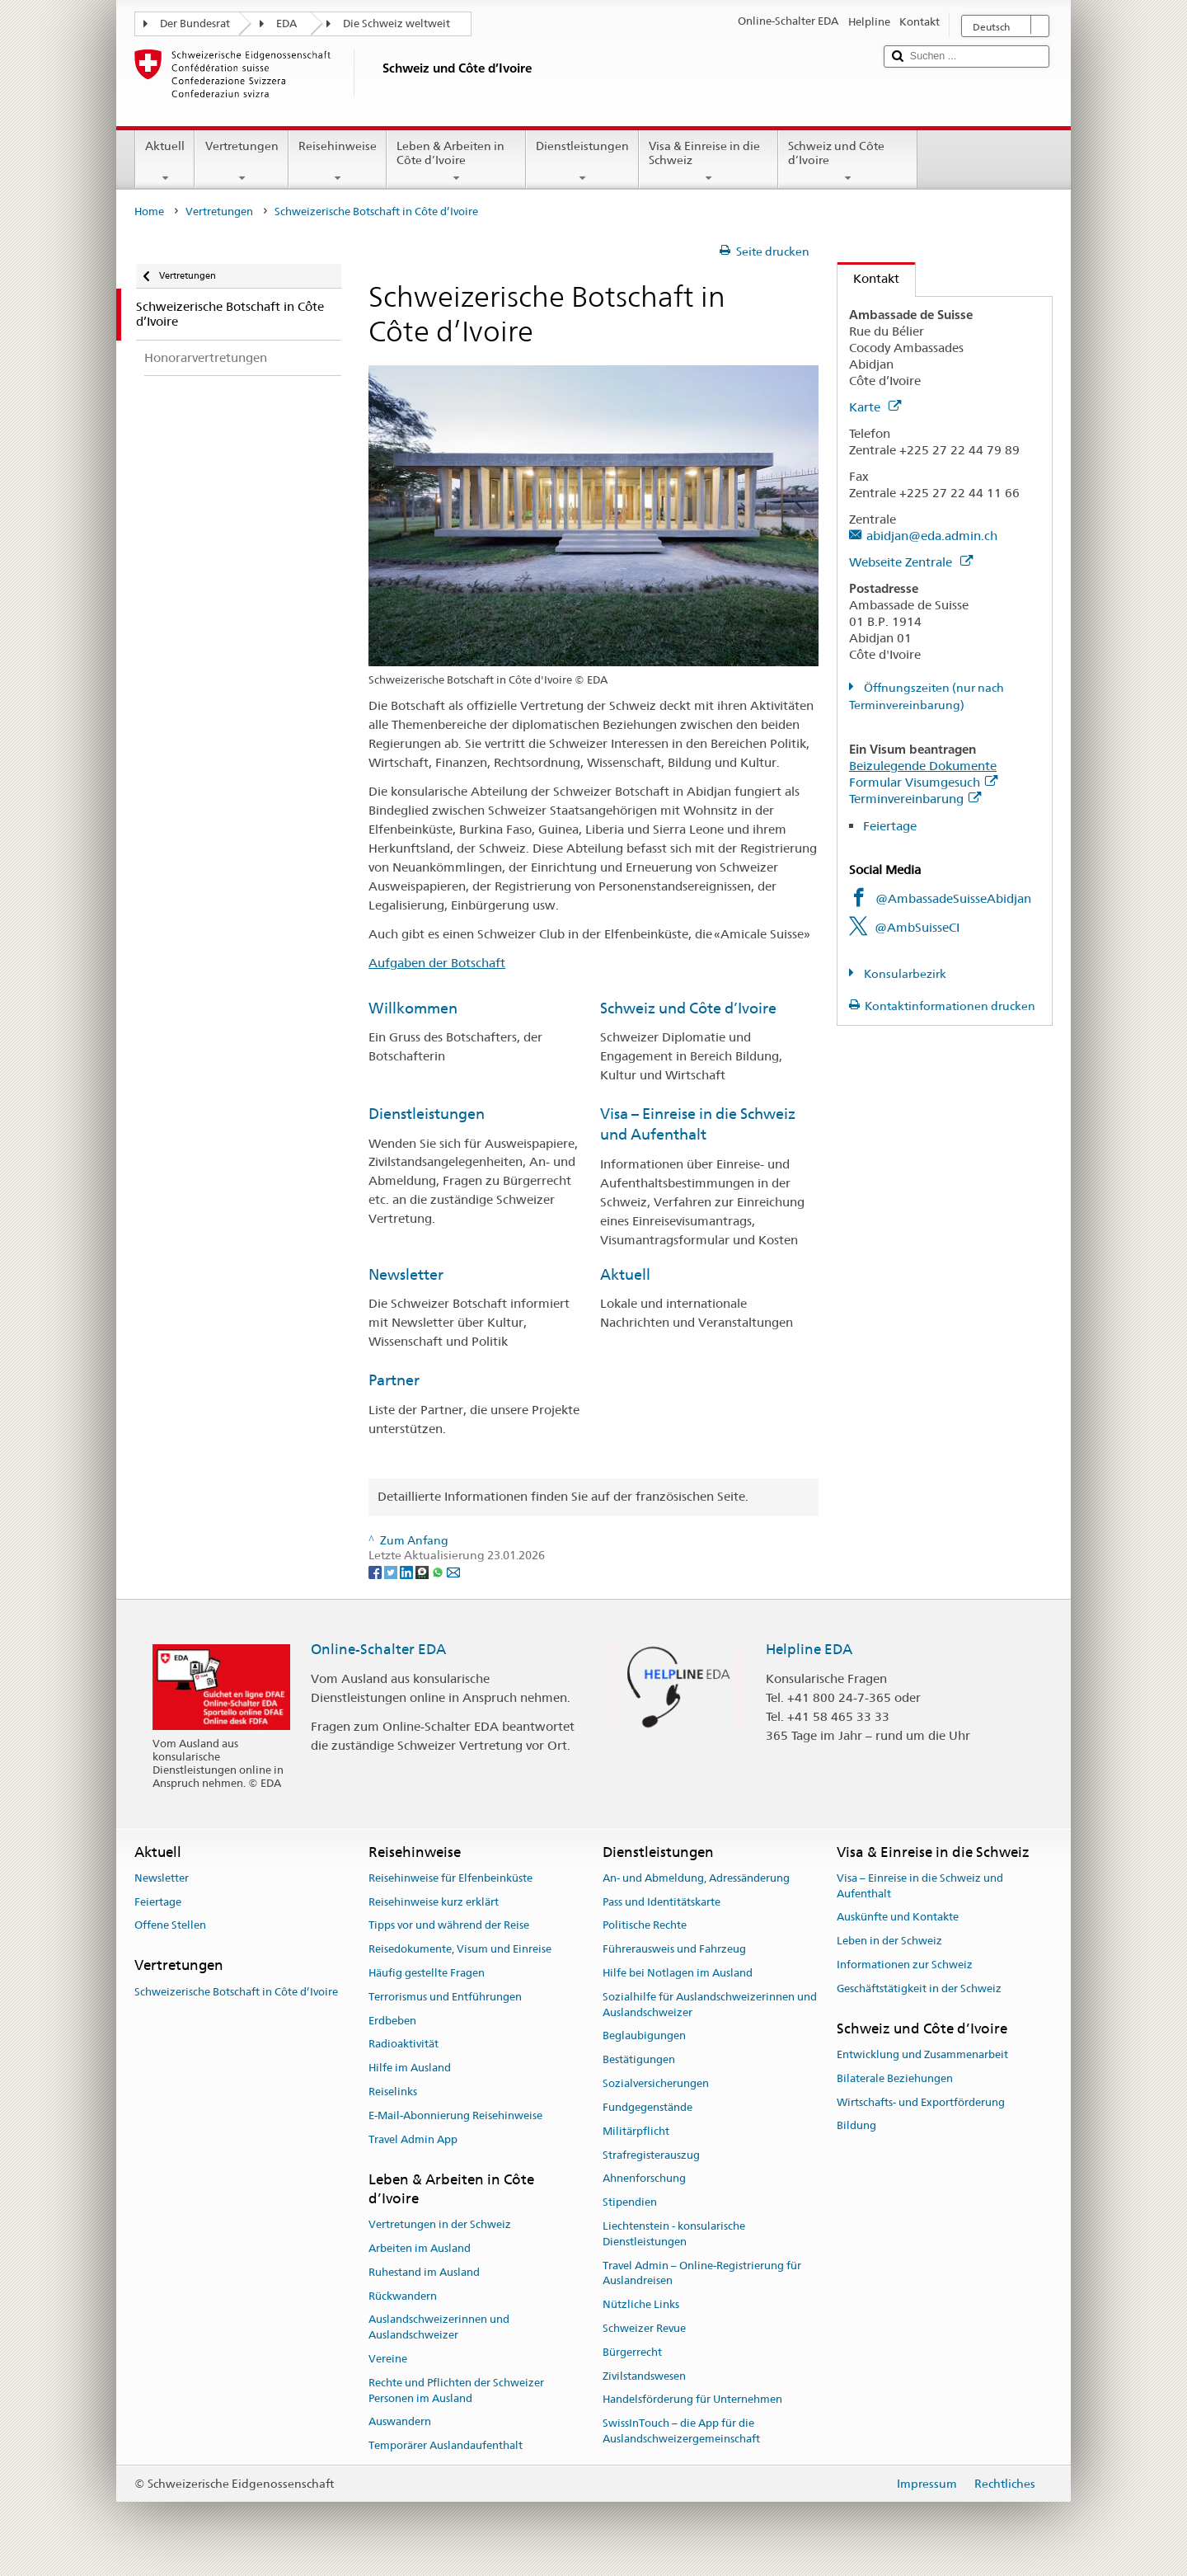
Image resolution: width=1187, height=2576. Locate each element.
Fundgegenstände (647, 2107)
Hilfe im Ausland (409, 2068)
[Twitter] (392, 1570)
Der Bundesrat (195, 23)
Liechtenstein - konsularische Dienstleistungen (674, 2234)
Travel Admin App (412, 2139)
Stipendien (630, 2202)
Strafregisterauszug (651, 2155)
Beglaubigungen (644, 2036)
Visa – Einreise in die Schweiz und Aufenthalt (920, 1886)
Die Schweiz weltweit (396, 23)
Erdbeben (392, 2020)
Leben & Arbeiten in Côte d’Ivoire (456, 161)
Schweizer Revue (644, 2328)
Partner (394, 1380)
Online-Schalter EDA (378, 1649)
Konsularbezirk (903, 973)
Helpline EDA (809, 1649)
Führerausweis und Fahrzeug (674, 1949)
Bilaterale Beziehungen (895, 2078)
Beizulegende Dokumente (923, 765)
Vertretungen (241, 161)
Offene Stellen (170, 1926)
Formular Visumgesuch (923, 782)
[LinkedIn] (407, 1570)
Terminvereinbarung (915, 798)
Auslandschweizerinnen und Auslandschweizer (438, 2328)
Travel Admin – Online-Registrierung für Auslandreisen (702, 2273)
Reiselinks (392, 2091)
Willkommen (412, 1008)
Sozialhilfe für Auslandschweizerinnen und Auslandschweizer (710, 2005)
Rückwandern (402, 2296)
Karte (875, 407)
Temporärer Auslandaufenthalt (445, 2446)
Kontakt (868, 278)
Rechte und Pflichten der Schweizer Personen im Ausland (456, 2390)
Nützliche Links (641, 2304)
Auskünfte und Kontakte (898, 1917)
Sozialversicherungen (656, 2083)
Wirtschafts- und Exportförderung (921, 2102)
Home (149, 211)
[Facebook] (376, 1570)
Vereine (387, 2359)
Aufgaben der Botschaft (436, 963)
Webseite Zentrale (911, 562)
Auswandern (399, 2422)
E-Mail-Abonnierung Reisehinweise (455, 2115)
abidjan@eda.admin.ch (931, 535)
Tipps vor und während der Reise (448, 1926)
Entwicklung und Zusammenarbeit (922, 2054)
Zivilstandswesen (644, 2376)
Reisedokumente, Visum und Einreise (459, 1949)
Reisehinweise (337, 161)
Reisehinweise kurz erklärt (433, 1902)
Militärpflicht (636, 2131)
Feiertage (890, 826)
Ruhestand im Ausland (424, 2272)
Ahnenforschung (644, 2179)
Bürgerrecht (632, 2352)
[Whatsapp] (439, 1570)
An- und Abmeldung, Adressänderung (696, 1878)
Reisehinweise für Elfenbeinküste (450, 1878)
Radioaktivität (403, 2044)
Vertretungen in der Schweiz (439, 2224)
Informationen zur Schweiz (905, 1964)
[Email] (453, 1570)
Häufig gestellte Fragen (426, 1973)
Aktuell (165, 161)
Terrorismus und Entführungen (445, 1997)
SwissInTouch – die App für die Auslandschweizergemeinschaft (681, 2432)
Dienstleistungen (582, 161)
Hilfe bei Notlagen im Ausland (678, 1973)
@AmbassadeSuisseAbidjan (953, 898)
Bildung (856, 2126)
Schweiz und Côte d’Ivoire (848, 161)
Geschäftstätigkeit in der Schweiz (919, 1988)
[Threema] (423, 1570)
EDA (286, 23)
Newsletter (405, 1274)
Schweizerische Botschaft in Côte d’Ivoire (236, 1992)
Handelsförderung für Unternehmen (692, 2400)
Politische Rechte (645, 1926)
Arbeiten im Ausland (419, 2248)
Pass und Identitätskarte (661, 1902)
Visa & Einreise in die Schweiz (708, 161)
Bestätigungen (639, 2060)
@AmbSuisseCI (917, 927)
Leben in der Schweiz (889, 1940)
